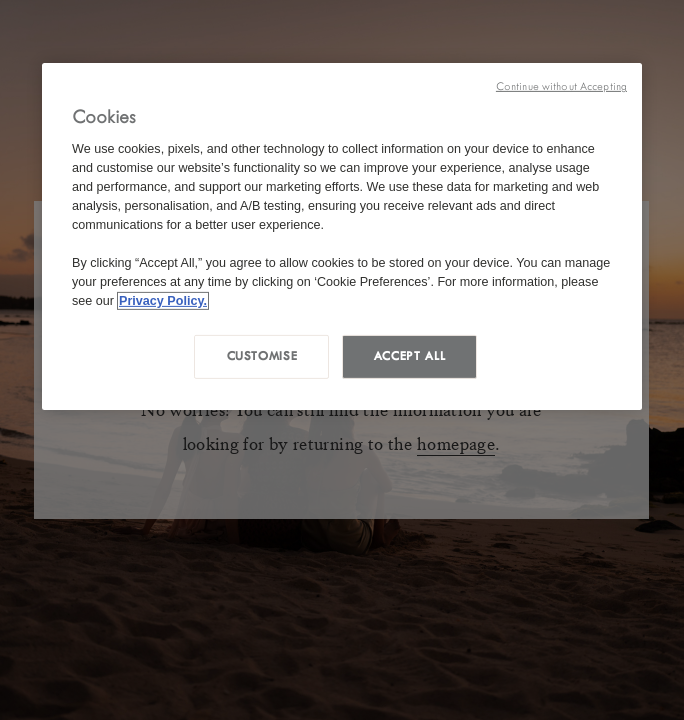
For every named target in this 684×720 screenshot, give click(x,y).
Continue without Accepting (561, 86)
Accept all (409, 356)
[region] (342, 236)
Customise (262, 356)
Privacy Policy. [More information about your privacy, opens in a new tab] (163, 300)
